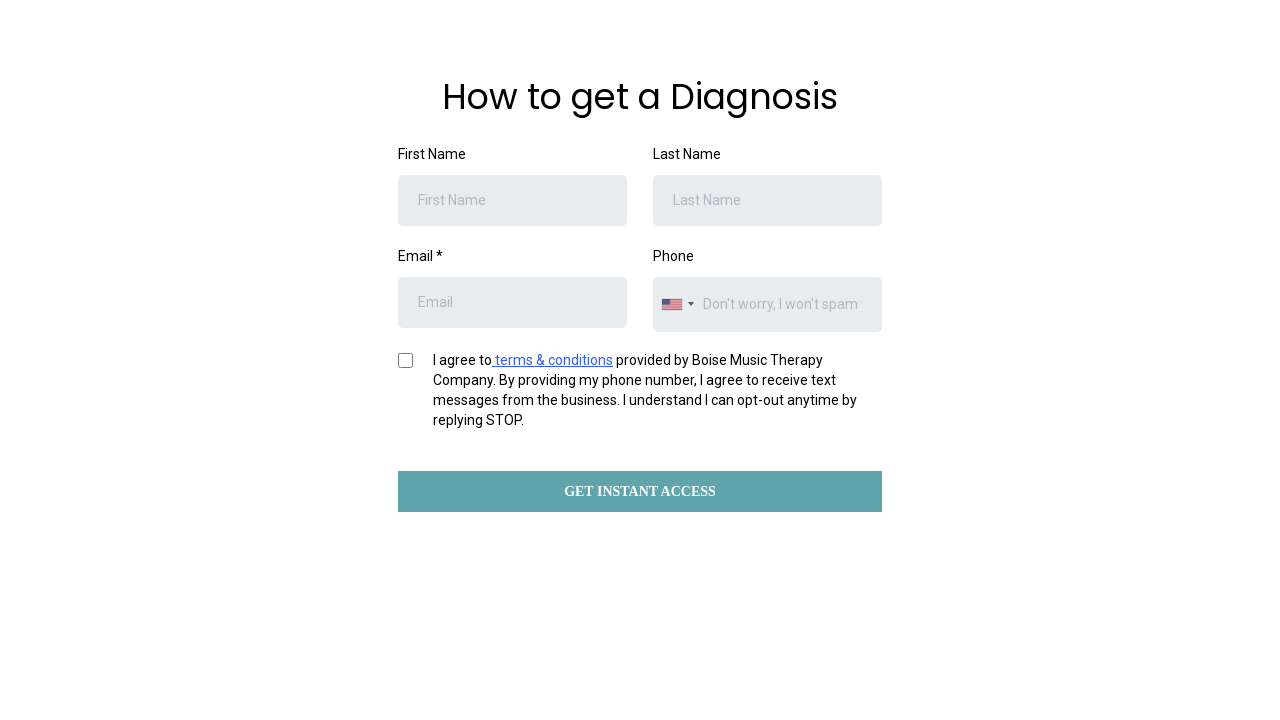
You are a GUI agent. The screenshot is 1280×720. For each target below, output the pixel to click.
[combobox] (677, 304)
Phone (673, 256)
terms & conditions (552, 360)
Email (420, 256)
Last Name (687, 154)
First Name (432, 154)
